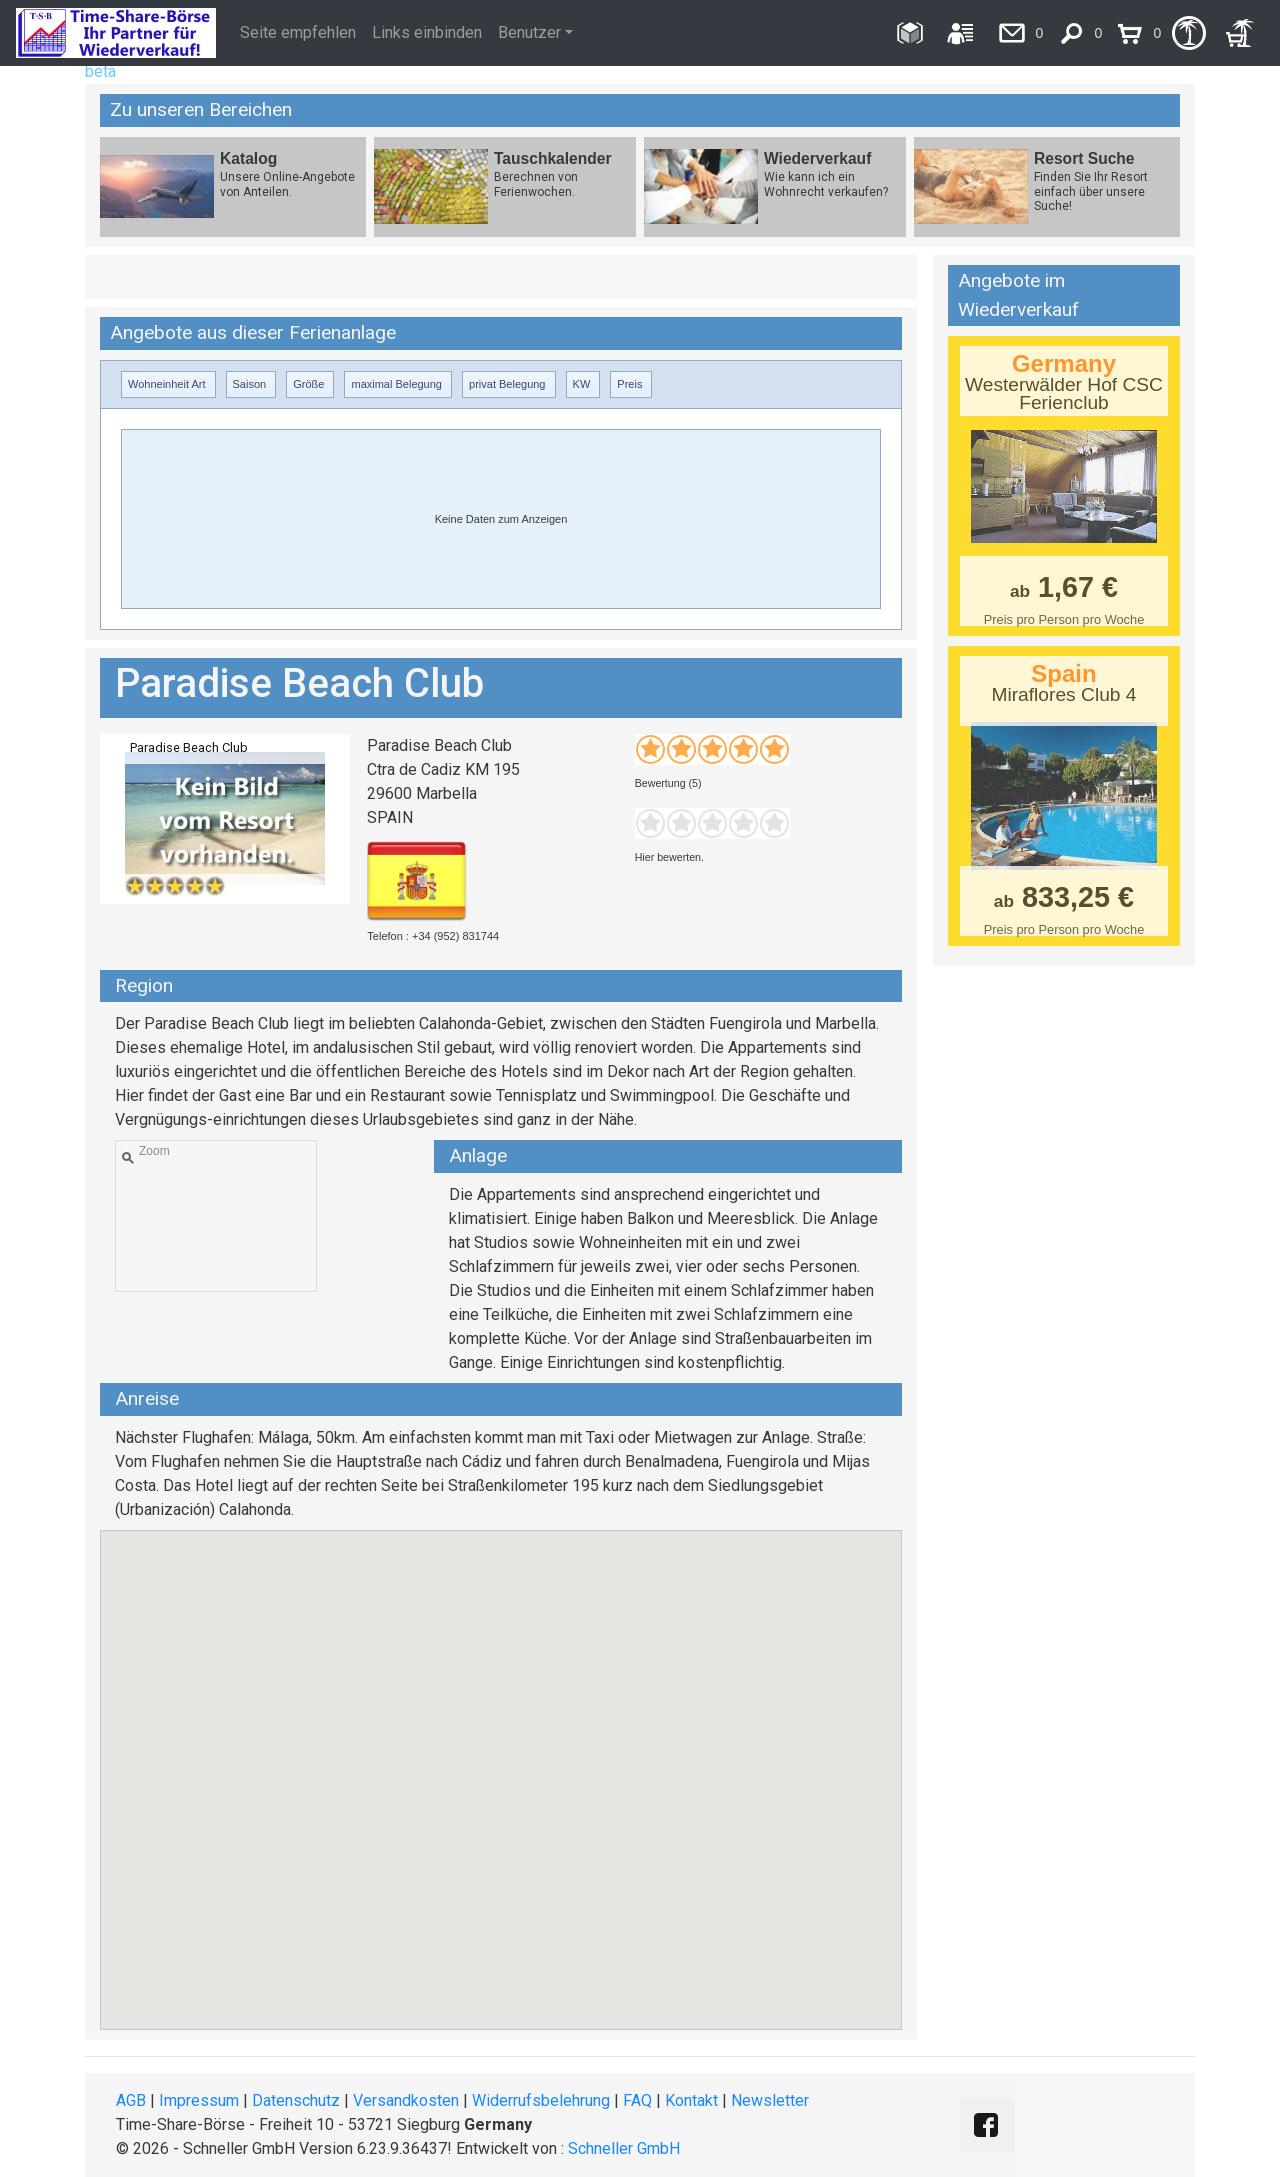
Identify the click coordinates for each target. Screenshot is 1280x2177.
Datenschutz (296, 2100)
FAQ (637, 2100)
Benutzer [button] (529, 32)
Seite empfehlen (298, 32)
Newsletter (770, 2100)
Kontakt (691, 2100)
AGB (131, 2100)
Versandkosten (406, 2100)
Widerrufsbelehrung (541, 2100)
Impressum (199, 2100)
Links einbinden (427, 32)
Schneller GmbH (624, 2148)
